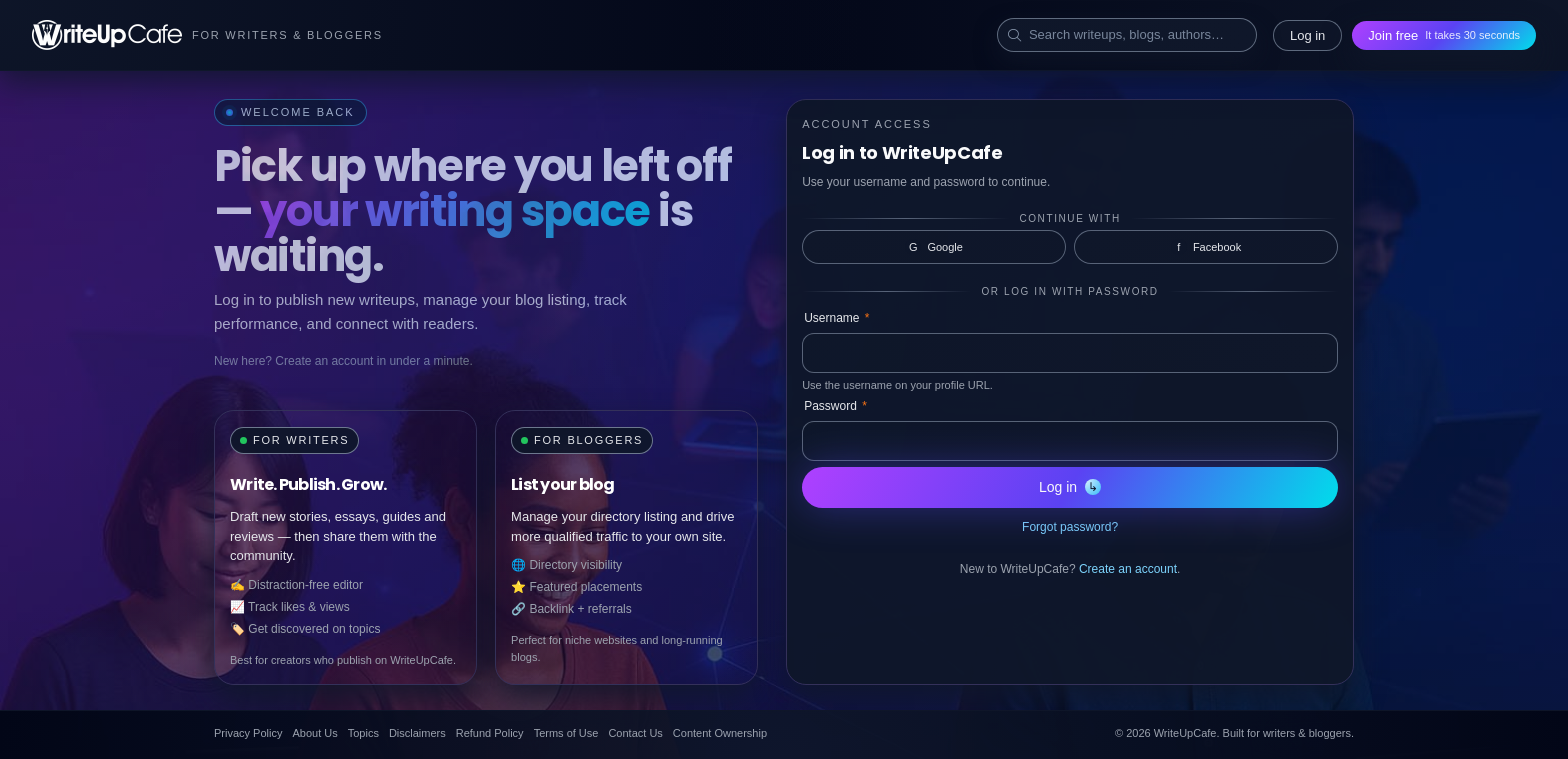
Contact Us (635, 733)
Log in (1307, 35)
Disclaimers (417, 733)
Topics (363, 733)
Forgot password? (1070, 527)
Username (836, 318)
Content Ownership (720, 733)
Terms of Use (566, 733)
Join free (1444, 35)
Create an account (1128, 569)
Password (835, 406)
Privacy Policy (248, 733)
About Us (314, 733)
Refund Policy (490, 733)
